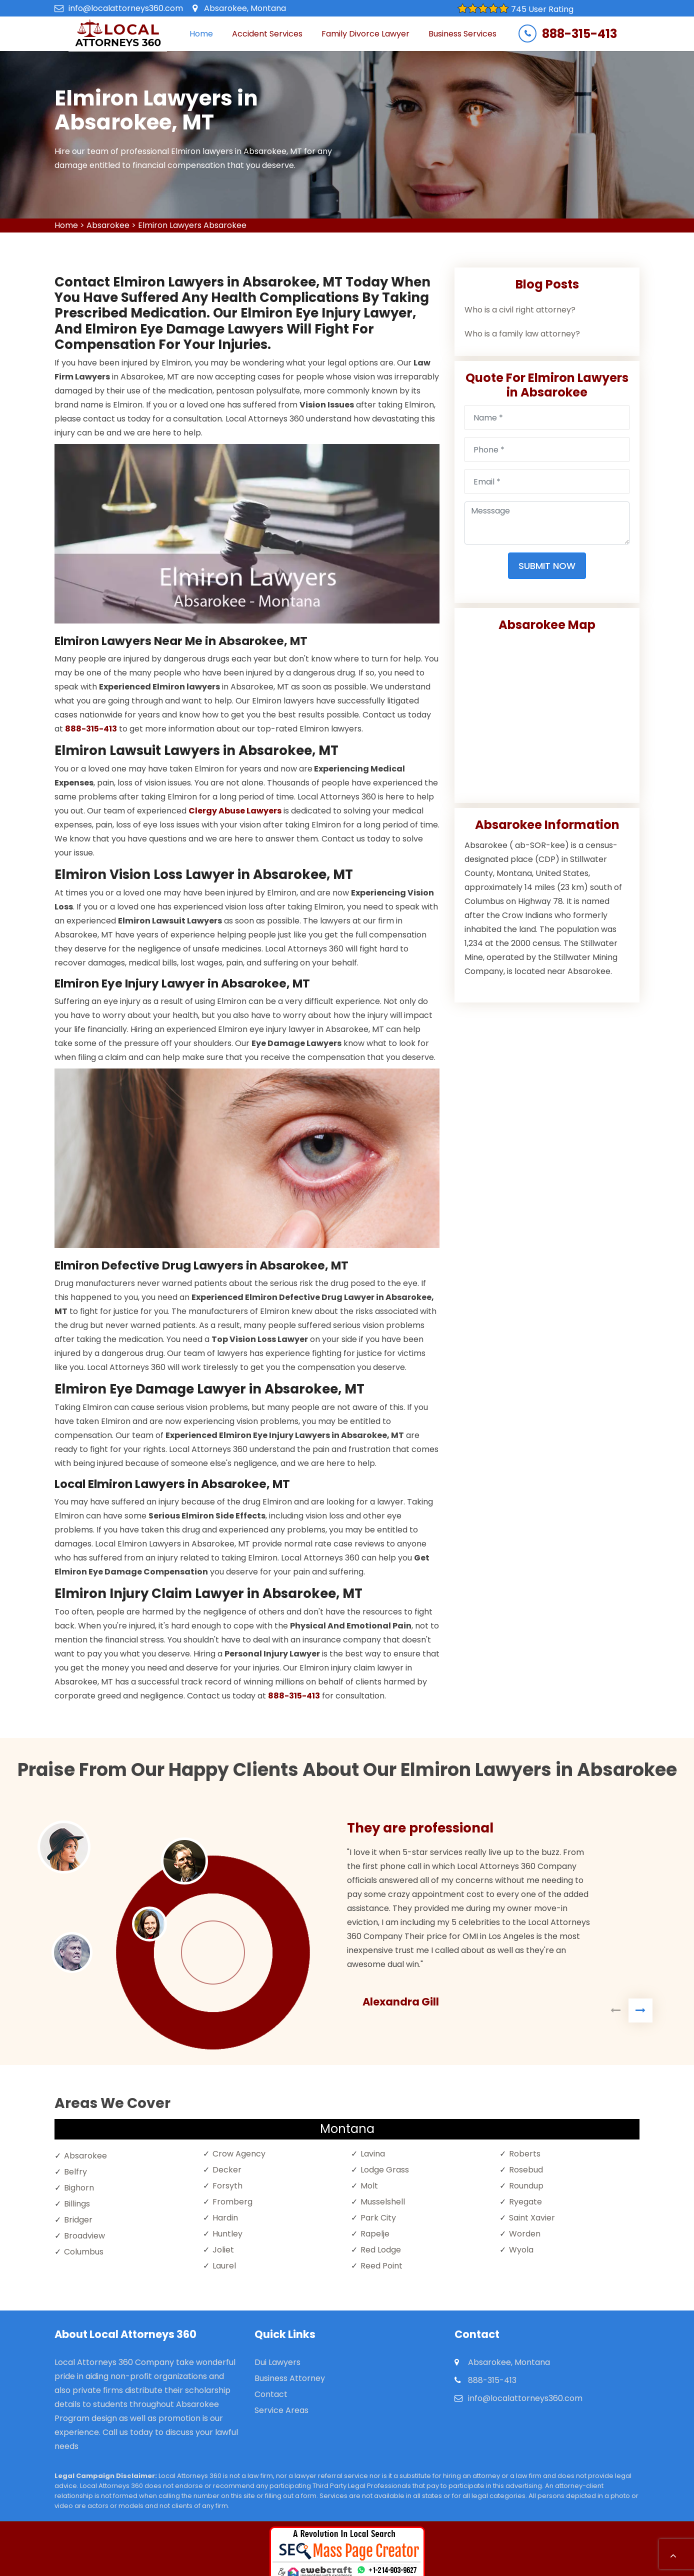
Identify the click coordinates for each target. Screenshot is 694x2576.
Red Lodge (380, 2250)
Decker (227, 2170)
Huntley (227, 2234)
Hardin (225, 2218)
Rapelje (375, 2234)
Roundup (526, 2186)
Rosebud (526, 2170)
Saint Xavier (532, 2218)
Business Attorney (289, 2378)
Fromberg (232, 2202)
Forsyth (227, 2186)
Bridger (78, 2220)
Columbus (84, 2252)
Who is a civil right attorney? (520, 310)
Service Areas (281, 2410)
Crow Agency (239, 2154)
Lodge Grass (384, 2170)
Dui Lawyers (277, 2362)
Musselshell (382, 2202)
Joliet (223, 2250)
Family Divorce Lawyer (366, 34)
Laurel (224, 2266)
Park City (378, 2218)
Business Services (462, 34)
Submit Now (547, 566)
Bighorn (79, 2188)
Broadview (84, 2236)
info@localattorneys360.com (125, 8)
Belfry (75, 2172)
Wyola (521, 2250)
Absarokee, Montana (245, 8)
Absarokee (108, 225)
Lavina (372, 2154)
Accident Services (267, 34)
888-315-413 (579, 34)
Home (201, 34)
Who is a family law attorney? (522, 334)
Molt (369, 2186)
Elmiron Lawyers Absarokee (192, 225)
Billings (77, 2204)
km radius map (547, 713)
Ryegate (525, 2202)
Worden (524, 2234)
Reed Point (381, 2266)
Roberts (524, 2154)
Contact (271, 2394)
